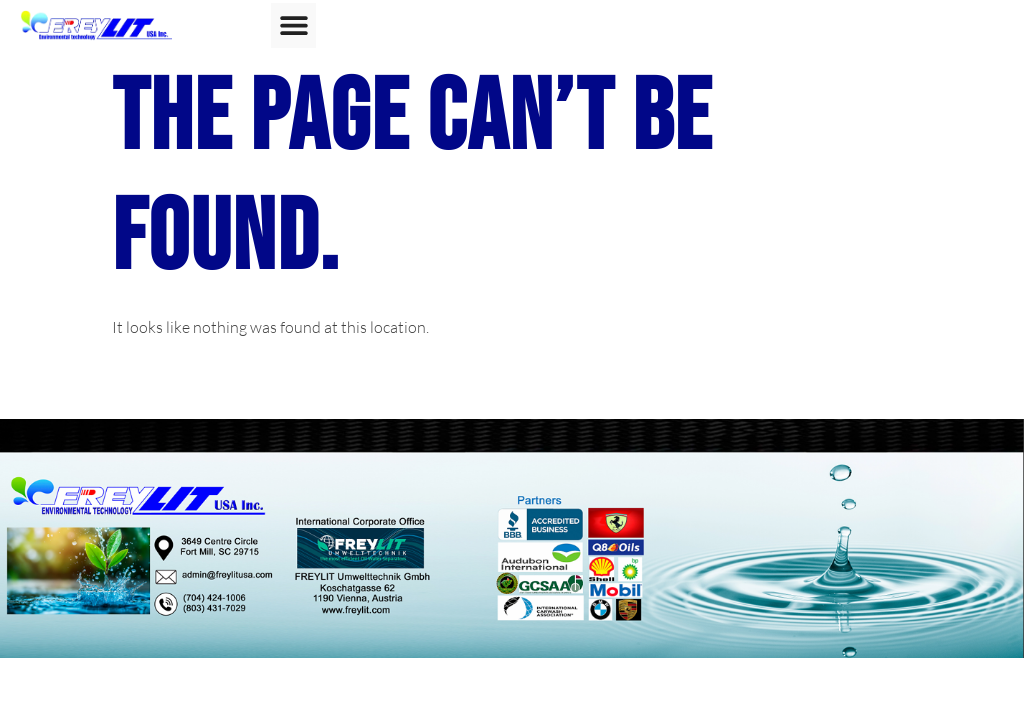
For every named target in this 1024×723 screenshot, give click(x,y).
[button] (293, 25)
